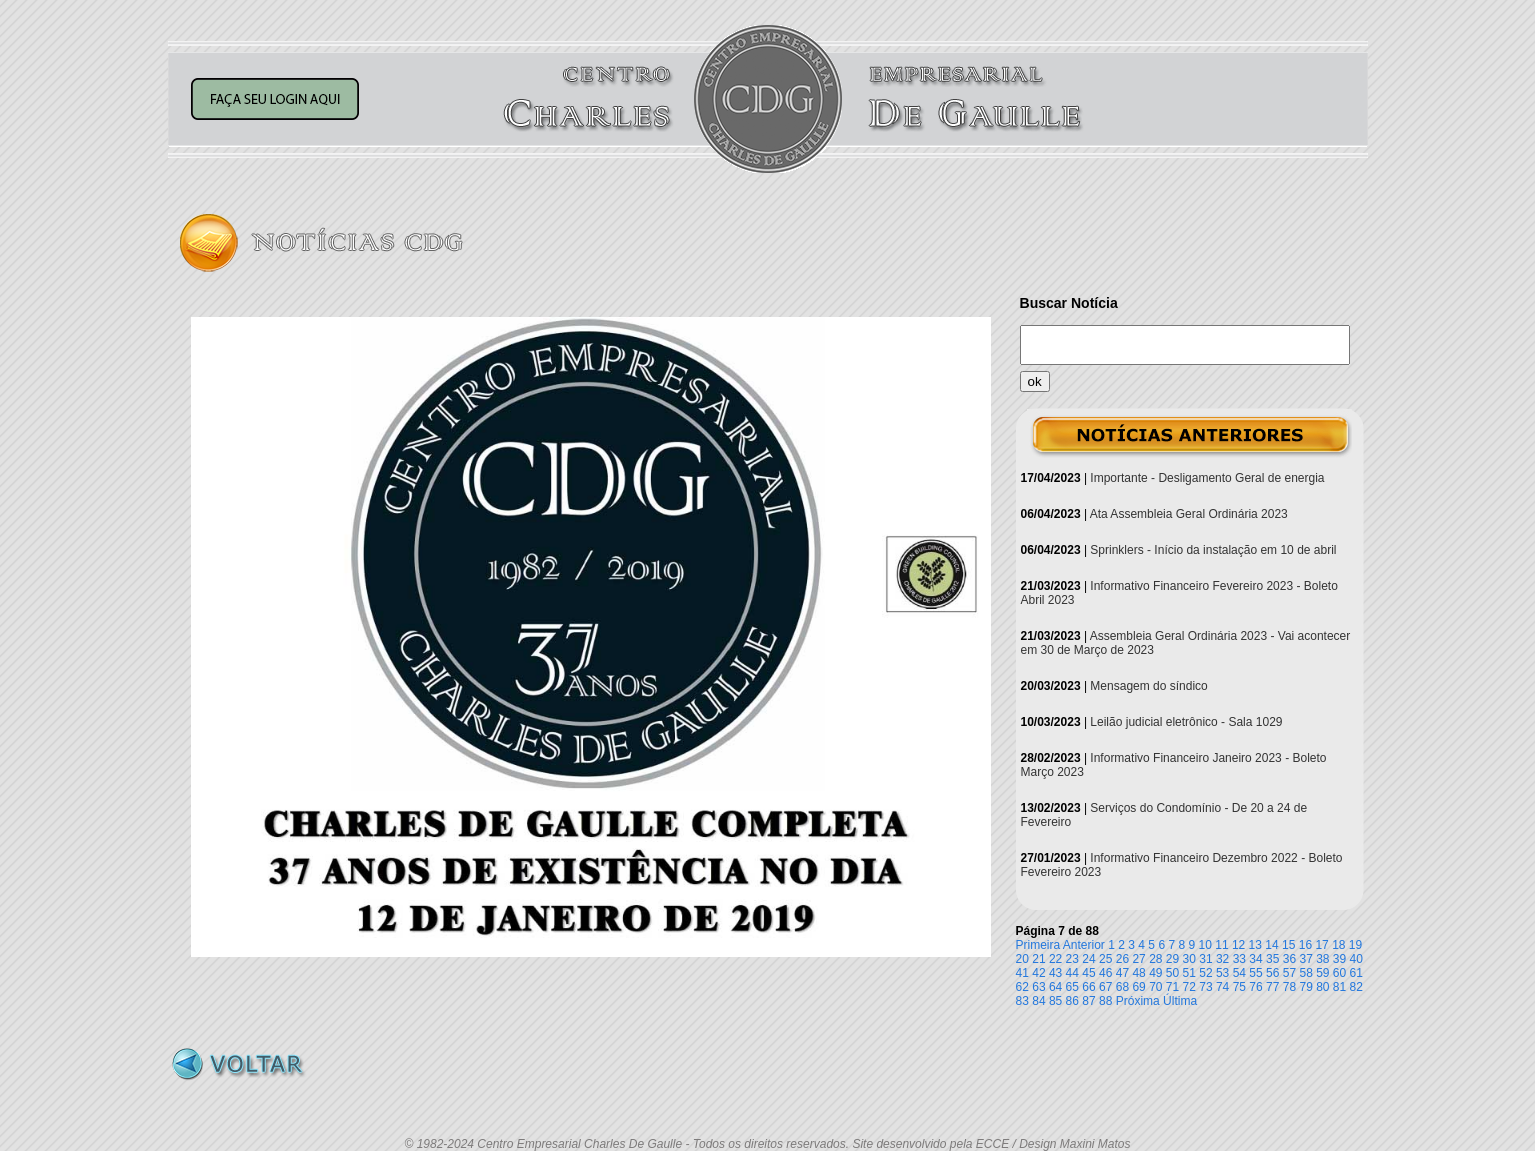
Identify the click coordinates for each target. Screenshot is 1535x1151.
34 (1255, 959)
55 (1255, 973)
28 (1155, 959)
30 (1189, 959)
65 (1072, 987)
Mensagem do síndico (1148, 686)
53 (1222, 973)
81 (1339, 987)
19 (1355, 945)
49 (1155, 973)
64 (1055, 987)
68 (1122, 987)
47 (1122, 973)
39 (1339, 959)
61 (1356, 973)
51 (1189, 973)
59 (1322, 973)
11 (1221, 945)
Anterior (1084, 945)
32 (1222, 959)
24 (1088, 959)
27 (1138, 959)
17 (1321, 945)
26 (1122, 959)
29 (1172, 959)
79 (1305, 987)
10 (1205, 945)
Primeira (1038, 945)
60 (1339, 973)
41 (1022, 973)
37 (1305, 959)
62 (1022, 987)
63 (1038, 987)
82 (1356, 987)
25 (1105, 959)
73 (1205, 987)
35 (1272, 959)
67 (1105, 987)
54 (1239, 973)
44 (1072, 973)
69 (1138, 987)
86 (1072, 1001)
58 (1305, 973)
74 (1222, 987)
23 (1072, 959)
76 (1255, 987)
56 (1272, 973)
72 (1189, 987)
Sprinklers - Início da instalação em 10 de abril (1213, 550)
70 (1155, 987)
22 (1055, 959)
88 (1105, 1001)
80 (1322, 987)
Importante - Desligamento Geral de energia (1207, 478)
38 (1322, 959)
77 (1272, 987)
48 (1138, 973)
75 (1239, 987)
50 (1172, 973)
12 (1238, 945)
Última (1180, 1001)
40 (1356, 959)
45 (1088, 973)
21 (1038, 959)
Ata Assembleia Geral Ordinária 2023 (1189, 514)
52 (1205, 973)
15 (1288, 945)
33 (1239, 959)
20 (1022, 959)
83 (1022, 1001)
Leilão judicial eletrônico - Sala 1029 (1186, 722)
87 (1088, 1001)
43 (1055, 973)
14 (1271, 945)
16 (1305, 945)
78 (1289, 987)
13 (1255, 945)
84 (1038, 1001)
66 (1088, 987)
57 (1289, 973)
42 (1038, 973)
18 (1338, 945)
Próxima (1138, 1001)
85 (1055, 1001)
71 (1172, 987)
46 (1105, 973)
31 (1205, 959)
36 (1289, 959)
